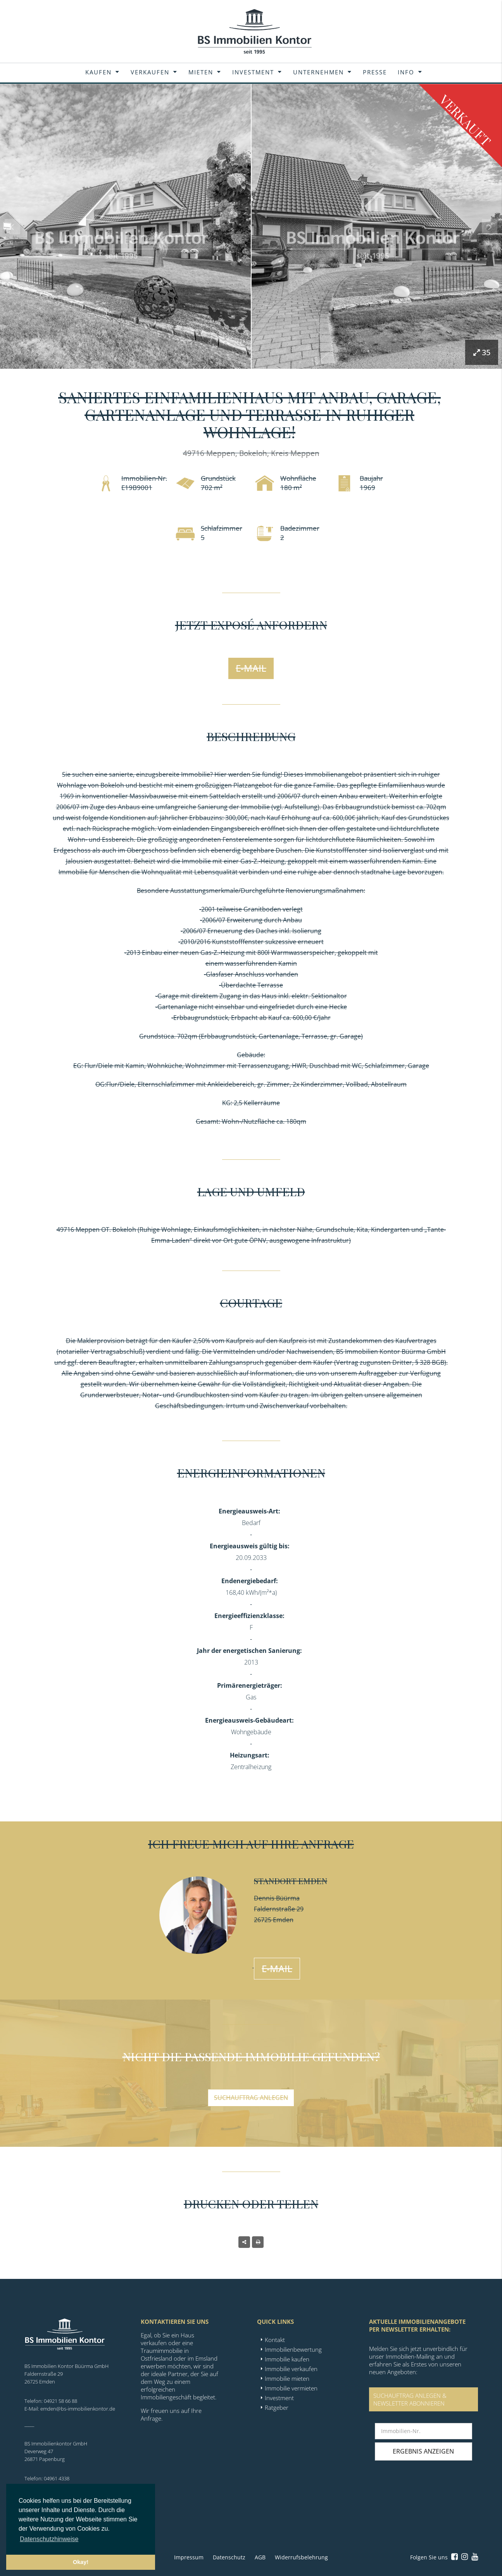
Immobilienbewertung (293, 2349)
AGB (260, 2557)
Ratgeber (276, 2407)
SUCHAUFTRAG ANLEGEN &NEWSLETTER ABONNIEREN (410, 2399)
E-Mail (251, 668)
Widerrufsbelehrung (301, 2557)
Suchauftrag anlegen (251, 2097)
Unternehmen (318, 72)
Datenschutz (229, 2557)
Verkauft (465, 120)
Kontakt (275, 2340)
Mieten (200, 72)
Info (406, 72)
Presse (375, 72)
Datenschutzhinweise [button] (49, 2539)
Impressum (189, 2557)
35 (481, 352)
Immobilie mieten (287, 2378)
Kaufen (98, 72)
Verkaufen (150, 72)
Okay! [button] (80, 2562)
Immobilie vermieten (291, 2388)
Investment (253, 72)
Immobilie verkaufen (291, 2369)
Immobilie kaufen (287, 2359)
